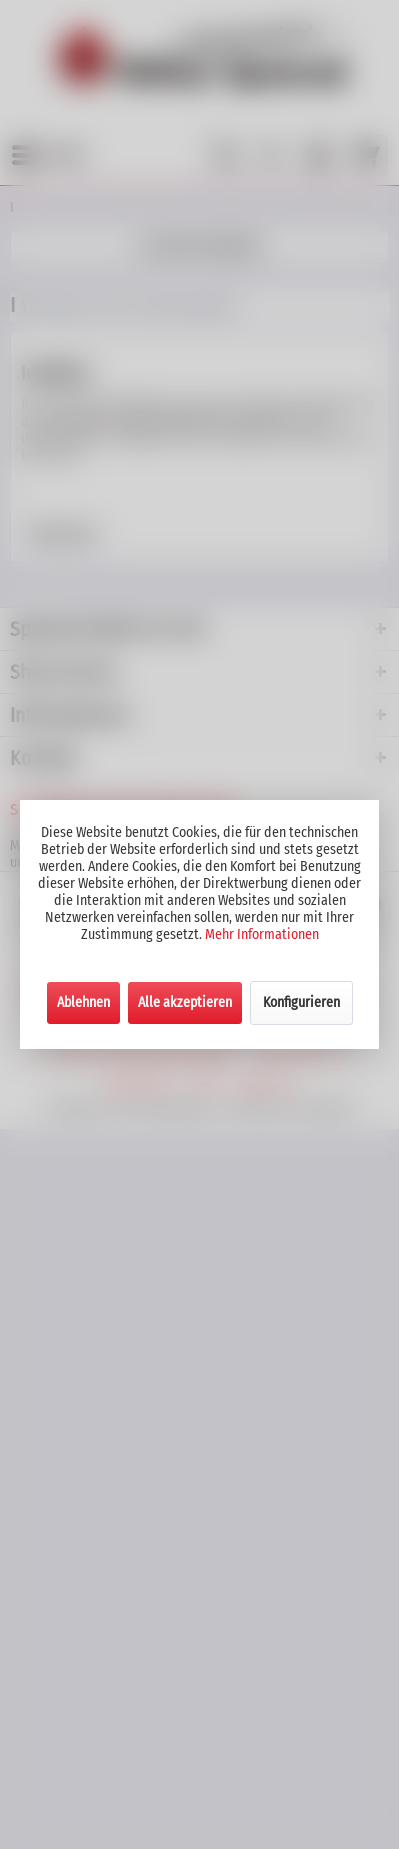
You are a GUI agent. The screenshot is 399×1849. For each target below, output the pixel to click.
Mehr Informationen (262, 934)
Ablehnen (83, 1002)
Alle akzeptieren (185, 1002)
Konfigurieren (301, 1002)
